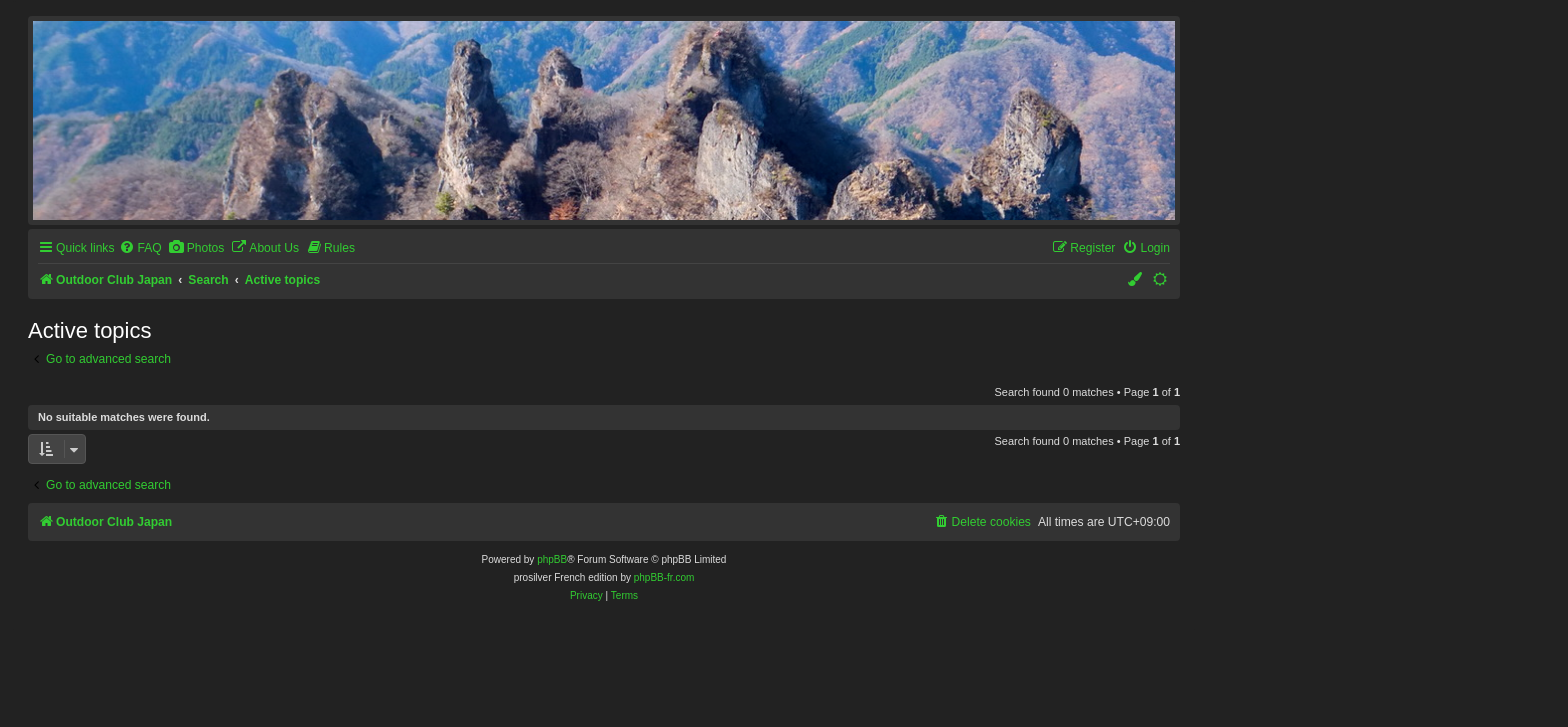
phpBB (552, 559)
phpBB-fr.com (664, 577)
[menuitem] (140, 248)
